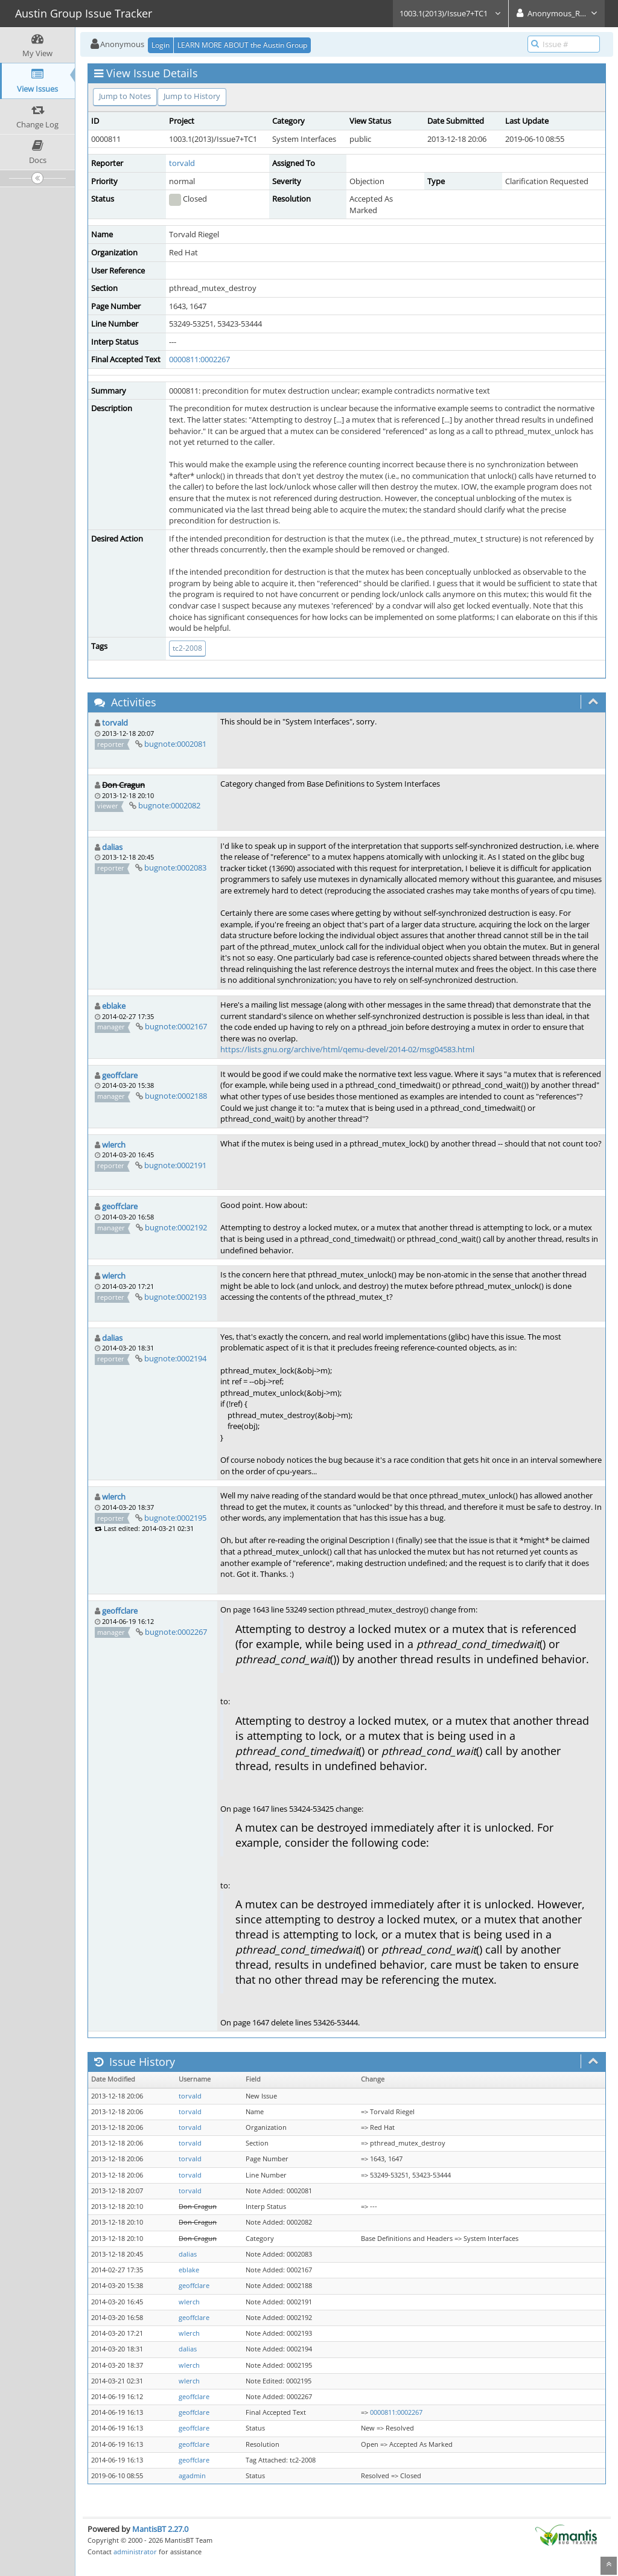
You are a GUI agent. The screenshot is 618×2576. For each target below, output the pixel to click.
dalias (112, 847)
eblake (114, 1005)
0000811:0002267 (199, 359)
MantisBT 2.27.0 (160, 2528)
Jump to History (192, 96)
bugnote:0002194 (175, 1358)
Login (160, 45)
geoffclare (120, 1075)
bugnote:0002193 (175, 1296)
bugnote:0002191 (175, 1165)
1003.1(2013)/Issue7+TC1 (450, 13)
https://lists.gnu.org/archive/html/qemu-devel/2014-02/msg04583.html (347, 1049)
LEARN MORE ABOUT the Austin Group (242, 45)
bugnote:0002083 (175, 867)
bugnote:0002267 (176, 1631)
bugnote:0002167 (176, 1026)
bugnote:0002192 (176, 1227)
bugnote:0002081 (175, 743)
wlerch (114, 1144)
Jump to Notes (125, 96)
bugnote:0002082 (169, 805)
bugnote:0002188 (176, 1095)
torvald (182, 163)
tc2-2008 (187, 648)
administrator (135, 2551)
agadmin (192, 2476)
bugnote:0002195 (175, 1517)
